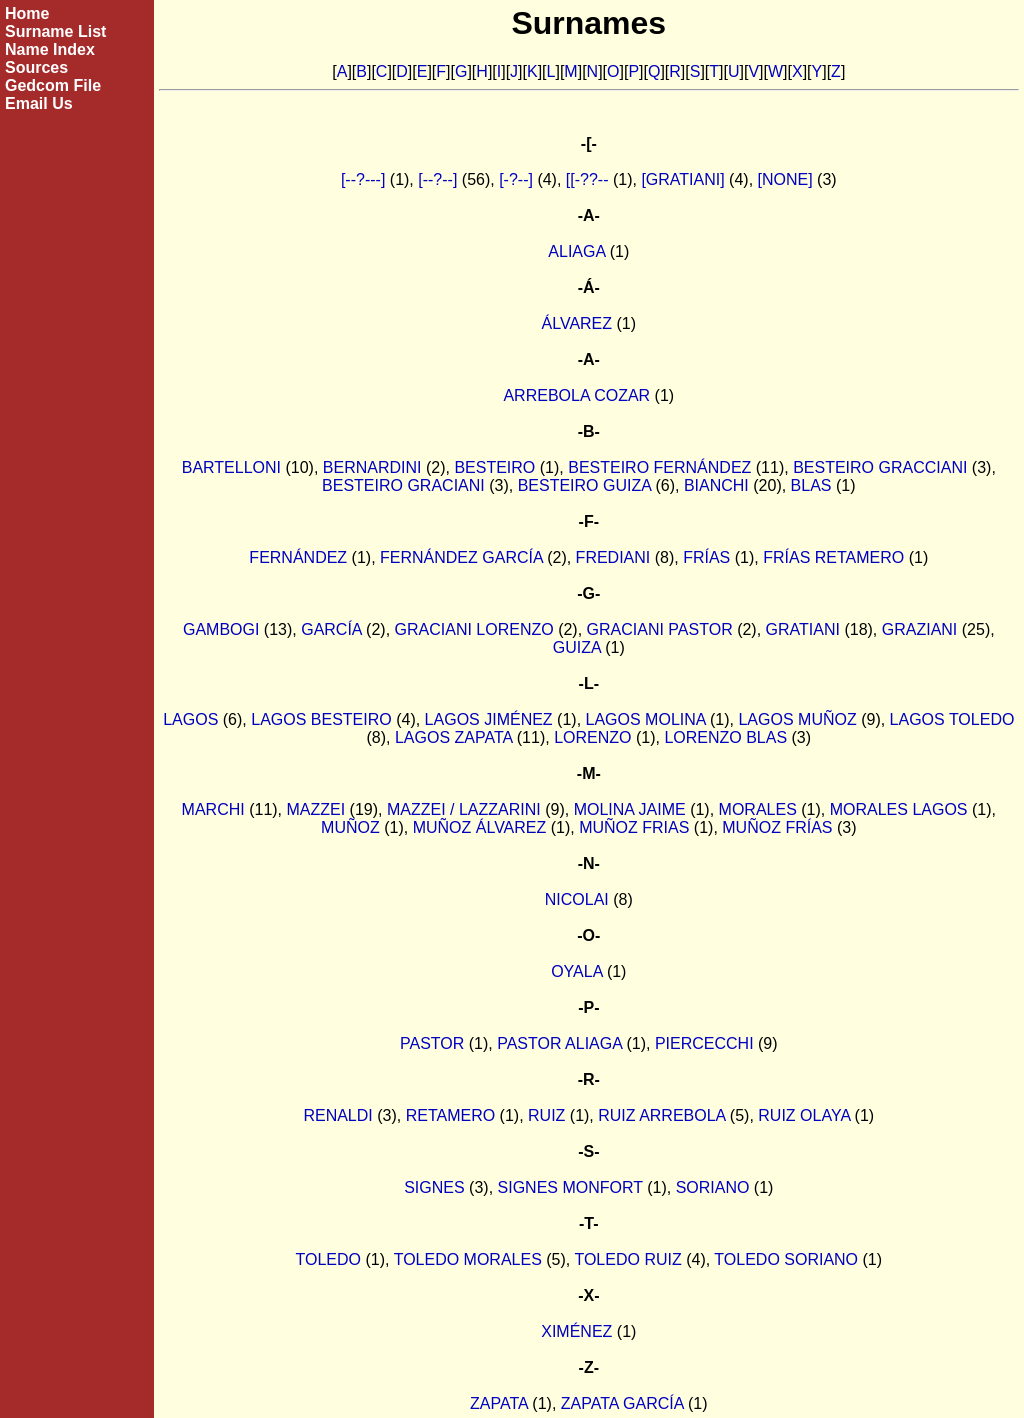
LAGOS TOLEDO (952, 719)
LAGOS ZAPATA (453, 737)
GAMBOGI (221, 629)
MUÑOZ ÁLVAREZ (480, 827)
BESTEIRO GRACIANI (403, 485)
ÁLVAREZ (577, 323)
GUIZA (577, 647)
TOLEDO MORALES (468, 1259)
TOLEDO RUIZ (627, 1259)
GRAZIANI (920, 629)
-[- (589, 143)
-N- (589, 863)
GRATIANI (803, 629)
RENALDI (337, 1115)
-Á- (589, 287)
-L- (589, 683)
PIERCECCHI (704, 1043)
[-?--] (516, 179)
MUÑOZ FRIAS (634, 827)
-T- (589, 1223)
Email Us (39, 103)
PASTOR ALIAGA (559, 1043)
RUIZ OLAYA (804, 1115)
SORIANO (713, 1187)
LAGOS (190, 719)
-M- (589, 773)
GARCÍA (331, 629)
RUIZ (546, 1115)
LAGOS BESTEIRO (321, 719)
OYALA (576, 971)
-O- (588, 935)
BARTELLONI (231, 467)
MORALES (758, 809)
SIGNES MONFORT (570, 1187)
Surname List (55, 31)
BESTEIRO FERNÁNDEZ (659, 467)
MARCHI (213, 809)
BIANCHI (716, 485)
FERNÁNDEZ (298, 557)
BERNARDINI (372, 467)
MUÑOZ (350, 827)
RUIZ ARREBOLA (661, 1115)
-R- (589, 1079)
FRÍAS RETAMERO (833, 557)
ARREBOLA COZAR (576, 395)
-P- (588, 1007)
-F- (589, 521)
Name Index (50, 49)
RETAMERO (450, 1115)
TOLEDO (329, 1259)
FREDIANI (613, 557)
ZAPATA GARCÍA (622, 1403)
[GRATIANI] (682, 179)
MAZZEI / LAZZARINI (464, 809)
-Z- (589, 1367)
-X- (588, 1295)
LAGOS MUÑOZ (797, 719)
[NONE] (785, 179)
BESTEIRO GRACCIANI (880, 467)
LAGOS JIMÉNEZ (489, 719)
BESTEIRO (494, 467)
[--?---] (363, 179)
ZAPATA (499, 1403)
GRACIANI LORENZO (474, 629)
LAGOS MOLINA (646, 719)
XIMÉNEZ (576, 1331)
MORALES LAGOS (899, 809)
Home (27, 13)
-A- (589, 215)
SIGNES (434, 1187)
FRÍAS (706, 557)
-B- (589, 431)
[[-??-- (587, 179)
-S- (588, 1151)
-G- (588, 593)
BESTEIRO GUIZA (584, 485)
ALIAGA (576, 251)
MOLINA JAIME (630, 809)
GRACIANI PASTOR (660, 629)
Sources (36, 67)
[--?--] (437, 179)
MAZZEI (316, 809)
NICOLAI (577, 899)
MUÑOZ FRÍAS (777, 827)
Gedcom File (53, 85)
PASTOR (432, 1043)
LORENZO (592, 737)
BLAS (811, 485)
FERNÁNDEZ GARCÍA (461, 557)
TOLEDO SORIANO (786, 1259)
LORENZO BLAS (725, 737)
